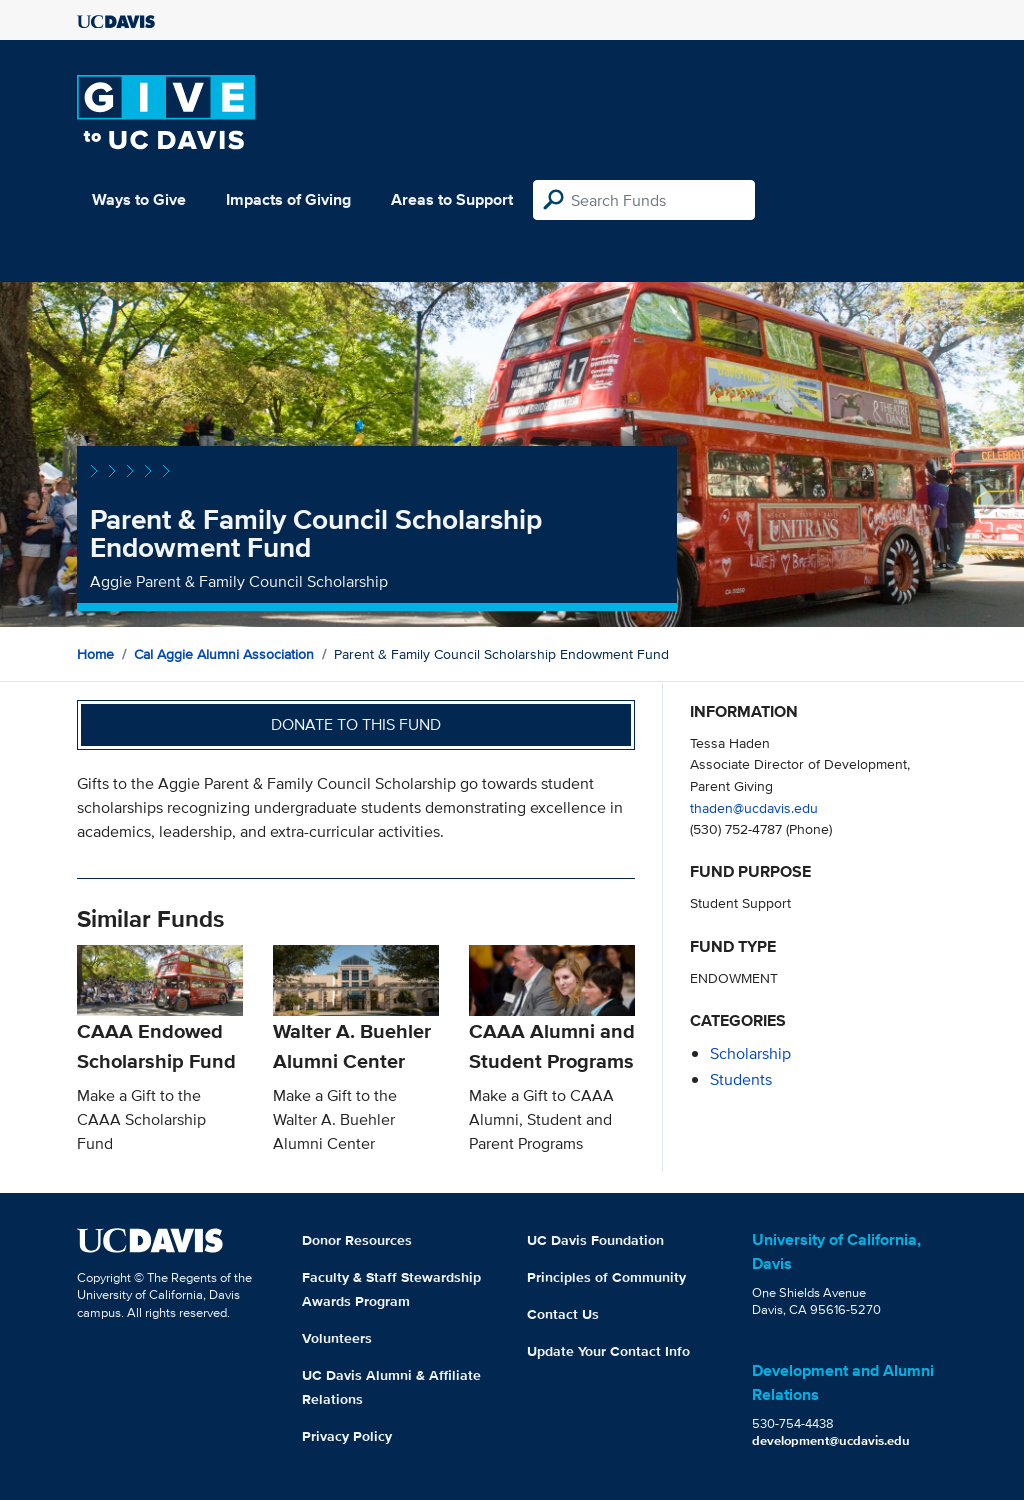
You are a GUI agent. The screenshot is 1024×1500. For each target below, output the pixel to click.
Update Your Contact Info (608, 1351)
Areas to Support (452, 199)
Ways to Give (139, 199)
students (741, 1079)
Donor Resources (357, 1240)
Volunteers (337, 1338)
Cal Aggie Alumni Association (224, 654)
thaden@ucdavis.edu (754, 807)
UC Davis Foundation (595, 1240)
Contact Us (563, 1314)
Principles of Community (606, 1277)
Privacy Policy (347, 1436)
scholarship (750, 1053)
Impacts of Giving (288, 199)
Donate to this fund (356, 724)
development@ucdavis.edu (831, 1440)
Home (95, 654)
